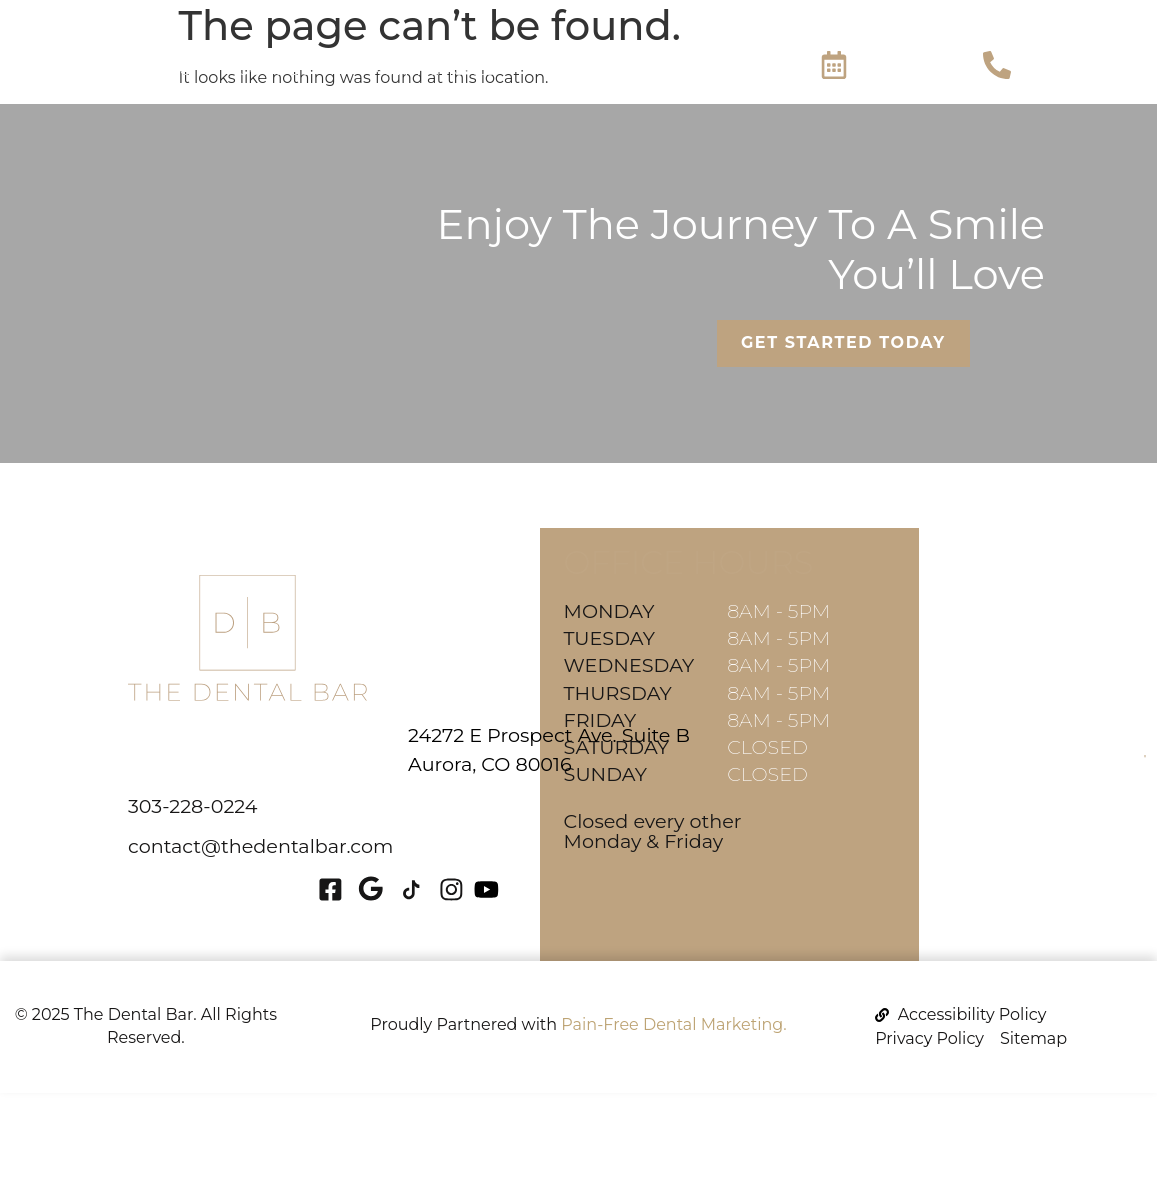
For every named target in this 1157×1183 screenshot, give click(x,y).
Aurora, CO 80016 (366, 764)
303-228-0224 (193, 806)
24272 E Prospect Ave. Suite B (425, 735)
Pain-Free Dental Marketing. (673, 1024)
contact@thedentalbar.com (260, 846)
